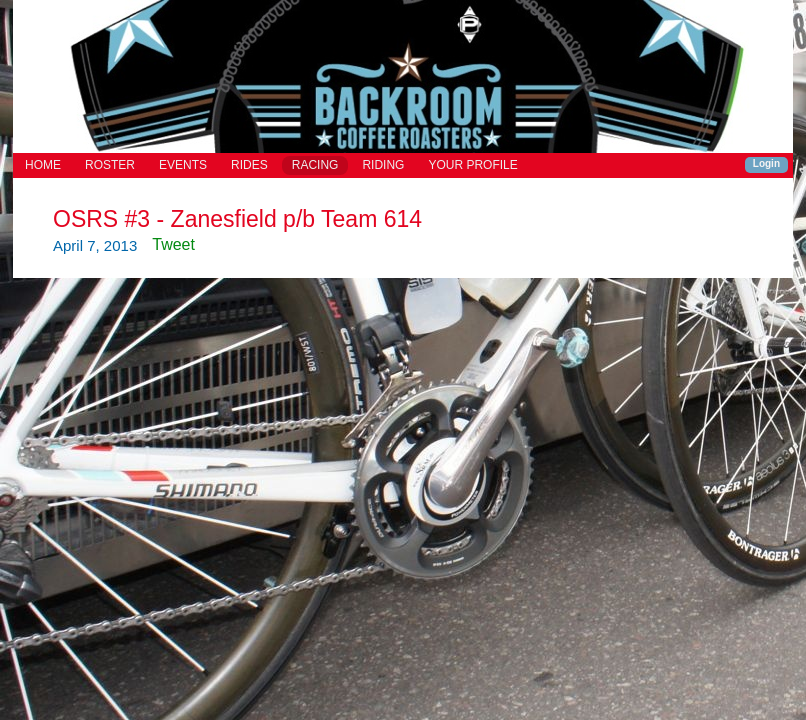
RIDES (249, 165)
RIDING (383, 165)
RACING (315, 165)
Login (766, 163)
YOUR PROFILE (472, 165)
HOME (43, 165)
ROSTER (110, 165)
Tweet (173, 244)
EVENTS (183, 165)
